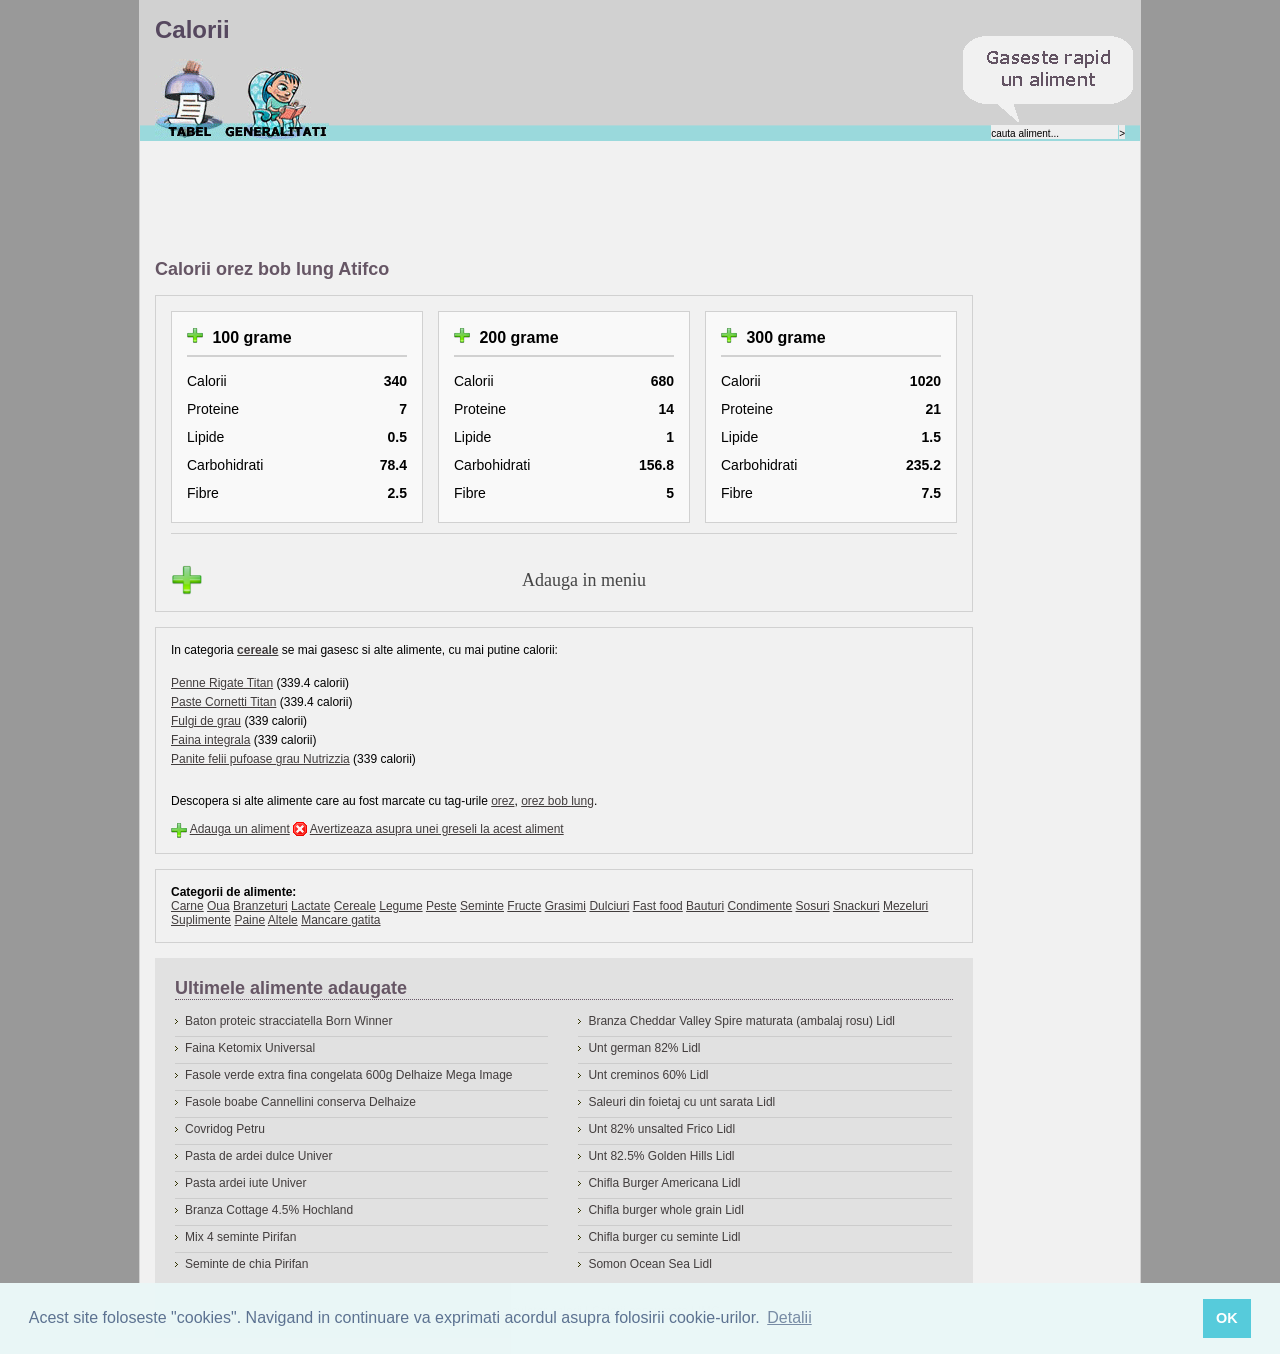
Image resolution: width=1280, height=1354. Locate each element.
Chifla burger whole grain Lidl (665, 1210)
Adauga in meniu (584, 580)
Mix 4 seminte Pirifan (240, 1237)
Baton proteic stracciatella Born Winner (288, 1021)
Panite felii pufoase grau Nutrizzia (260, 759)
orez (502, 801)
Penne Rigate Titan (222, 683)
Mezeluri (905, 906)
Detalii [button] (789, 1317)
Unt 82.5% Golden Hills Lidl (661, 1156)
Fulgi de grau (206, 721)
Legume (400, 906)
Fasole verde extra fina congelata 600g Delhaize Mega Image (349, 1075)
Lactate (310, 906)
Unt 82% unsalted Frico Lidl (661, 1129)
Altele (283, 920)
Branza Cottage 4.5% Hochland (269, 1210)
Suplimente (201, 920)
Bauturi (705, 906)
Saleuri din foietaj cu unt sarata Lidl (681, 1102)
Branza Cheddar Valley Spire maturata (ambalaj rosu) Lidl (741, 1021)
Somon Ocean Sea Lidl (649, 1264)
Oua (218, 906)
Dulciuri (609, 906)
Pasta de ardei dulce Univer (258, 1156)
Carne (187, 906)
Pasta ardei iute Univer (245, 1183)
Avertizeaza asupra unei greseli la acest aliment (437, 829)
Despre (276, 99)
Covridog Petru (225, 1129)
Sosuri (813, 906)
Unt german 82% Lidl (644, 1048)
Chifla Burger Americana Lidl (664, 1183)
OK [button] (1227, 1318)
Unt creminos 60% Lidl (648, 1075)
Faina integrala (210, 740)
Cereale (355, 906)
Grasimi (565, 906)
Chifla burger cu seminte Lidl (664, 1237)
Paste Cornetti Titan (223, 702)
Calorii (189, 99)
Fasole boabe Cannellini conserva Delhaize (300, 1102)
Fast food (658, 906)
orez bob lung (557, 801)
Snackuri (856, 906)
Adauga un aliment (240, 829)
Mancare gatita (340, 920)
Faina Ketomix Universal (250, 1048)
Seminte (482, 906)
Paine (249, 920)
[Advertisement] (519, 201)
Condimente (759, 906)
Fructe (524, 906)
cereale (257, 650)
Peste (441, 906)
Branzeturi (260, 906)
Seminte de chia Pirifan (246, 1264)
